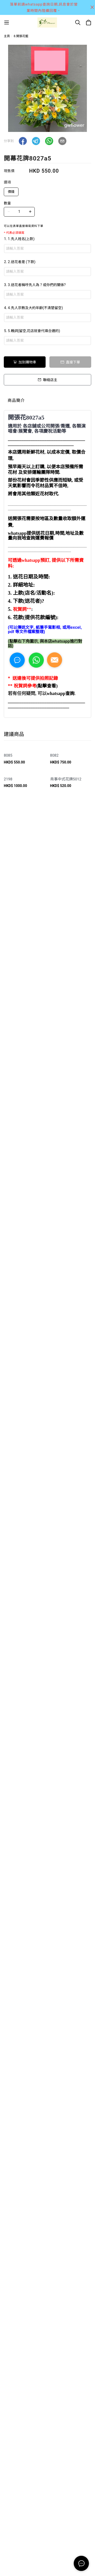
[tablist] (47, 402)
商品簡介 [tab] (16, 400)
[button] (23, 141)
